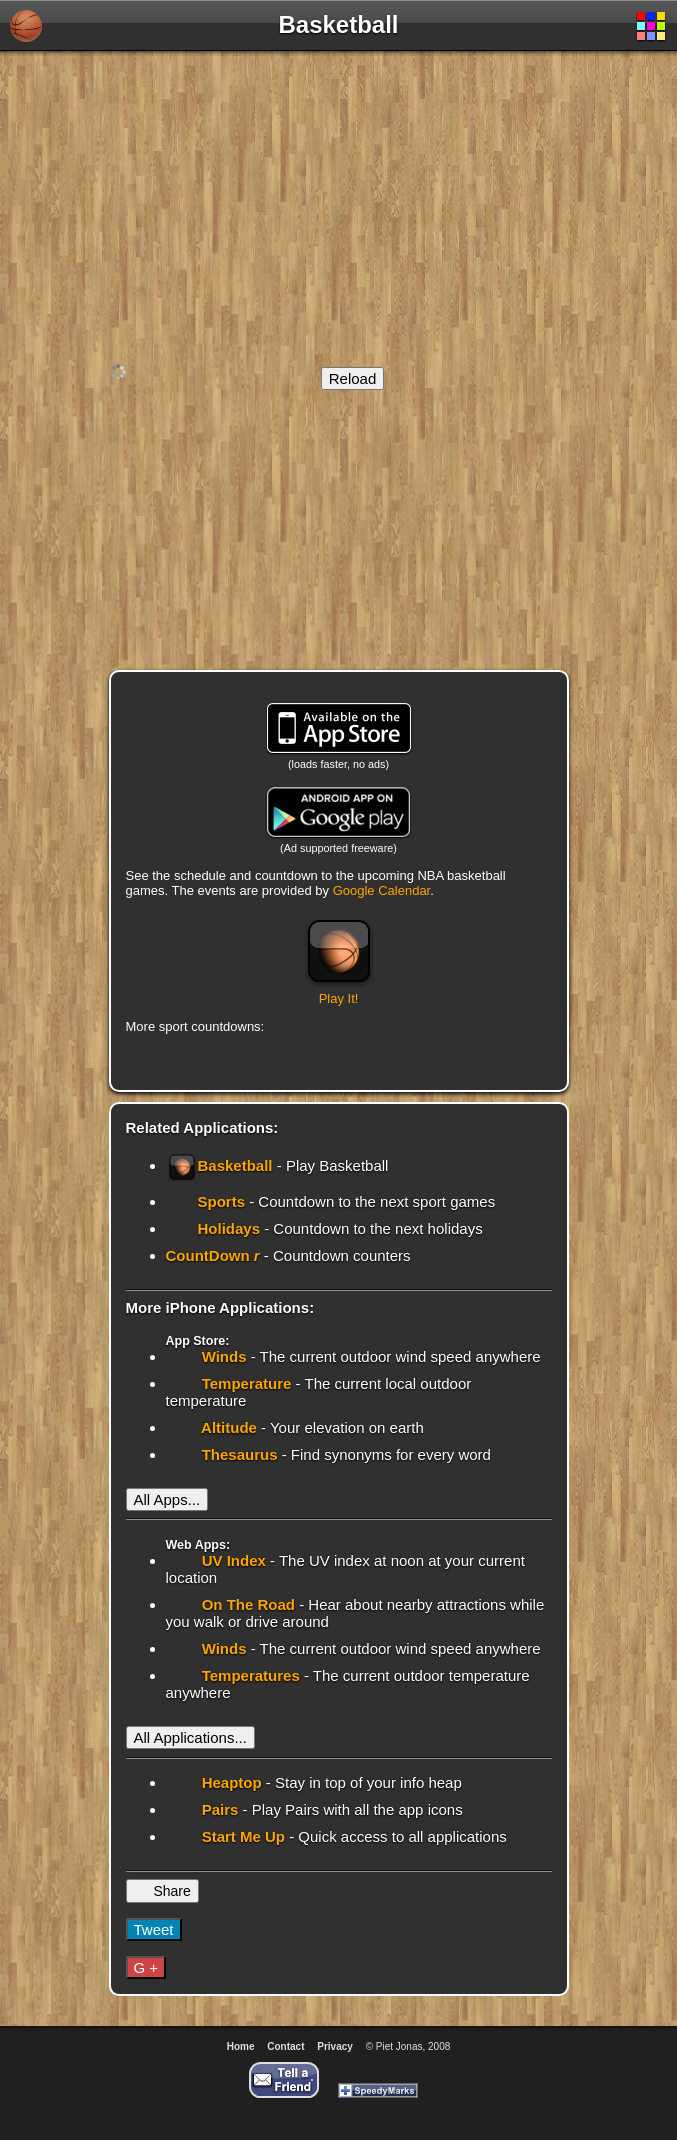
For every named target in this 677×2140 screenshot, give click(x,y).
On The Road (247, 1604)
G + (146, 1967)
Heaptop (230, 1782)
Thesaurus (238, 1454)
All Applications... (190, 1737)
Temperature (245, 1383)
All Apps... (167, 1499)
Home (241, 2046)
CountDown (215, 1255)
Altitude (227, 1427)
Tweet (154, 1929)
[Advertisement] (338, 206)
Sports (224, 1201)
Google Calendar (382, 890)
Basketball (221, 1165)
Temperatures (249, 1675)
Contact (285, 2046)
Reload (353, 378)
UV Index (232, 1560)
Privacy (335, 2046)
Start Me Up (242, 1836)
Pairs (218, 1809)
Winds (222, 1356)
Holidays (231, 1228)
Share (170, 1891)
